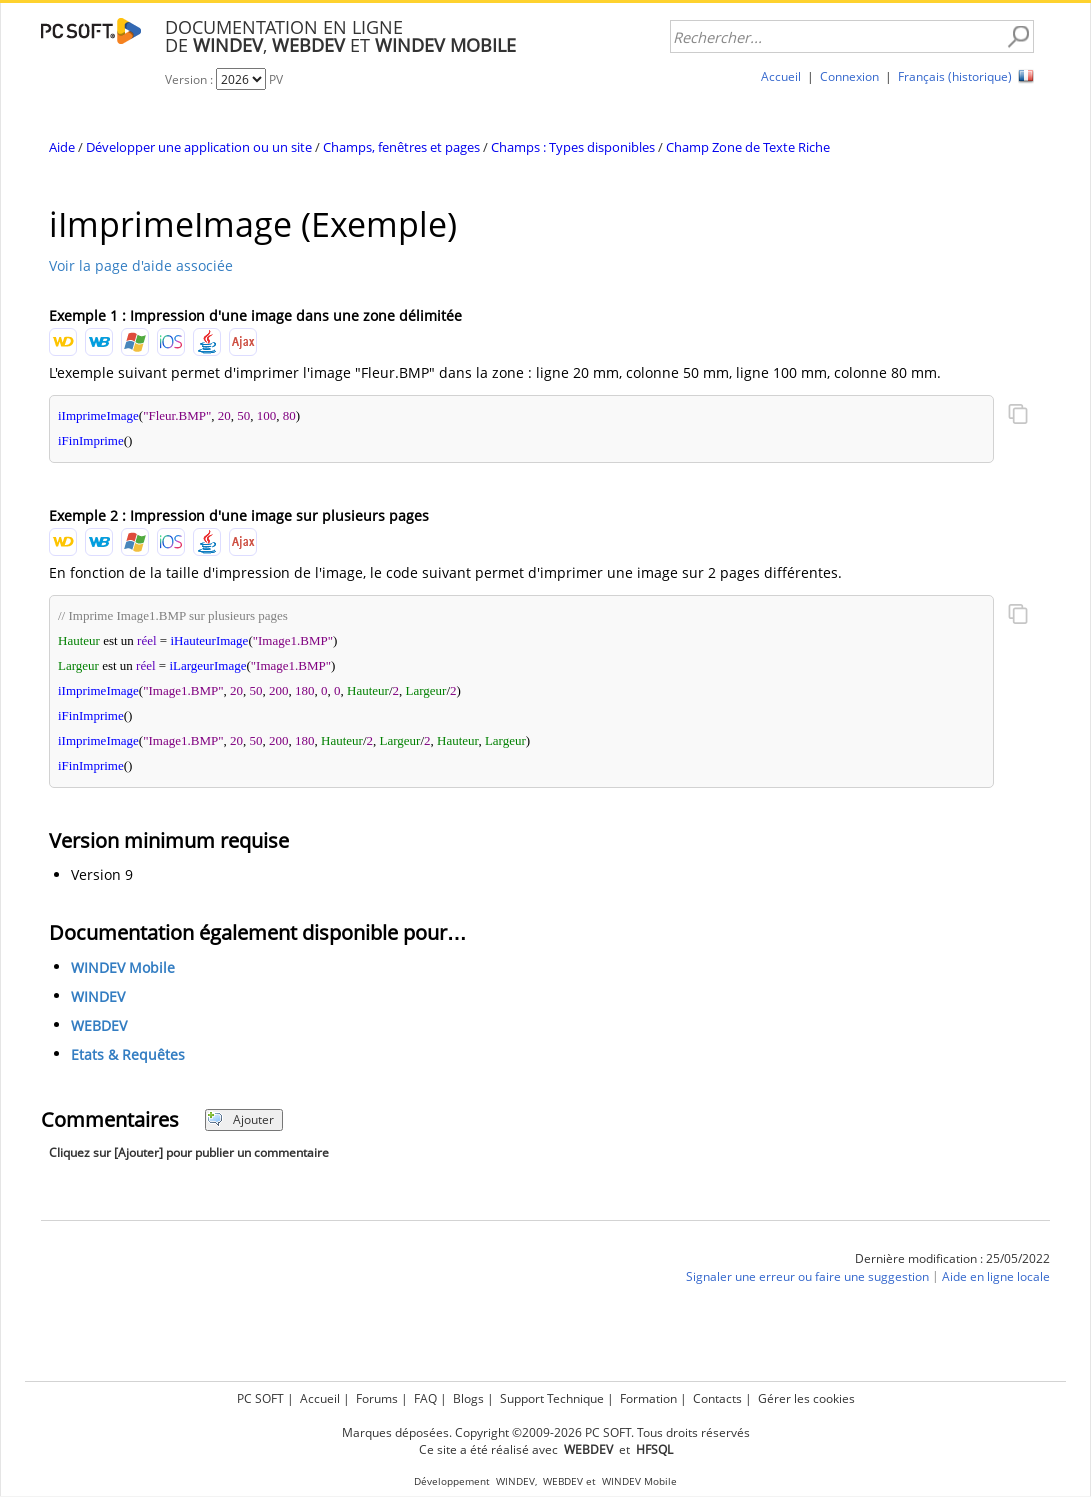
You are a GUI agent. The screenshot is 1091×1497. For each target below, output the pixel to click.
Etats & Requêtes (128, 1054)
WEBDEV (99, 1025)
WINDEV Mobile (123, 967)
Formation (648, 1398)
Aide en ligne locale (996, 1276)
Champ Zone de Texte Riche (748, 147)
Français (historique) (955, 76)
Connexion (849, 76)
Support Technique (552, 1398)
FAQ (425, 1398)
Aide (62, 147)
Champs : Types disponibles (573, 147)
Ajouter (240, 1119)
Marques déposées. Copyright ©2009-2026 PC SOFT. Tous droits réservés (546, 1432)
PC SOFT (260, 1398)
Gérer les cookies (806, 1398)
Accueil (781, 76)
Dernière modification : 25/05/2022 (952, 1258)
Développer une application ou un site (199, 147)
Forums (377, 1398)
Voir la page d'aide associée (141, 265)
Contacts (717, 1398)
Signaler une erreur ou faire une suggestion (807, 1276)
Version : (190, 79)
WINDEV (98, 996)
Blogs (468, 1398)
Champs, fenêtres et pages (401, 147)
